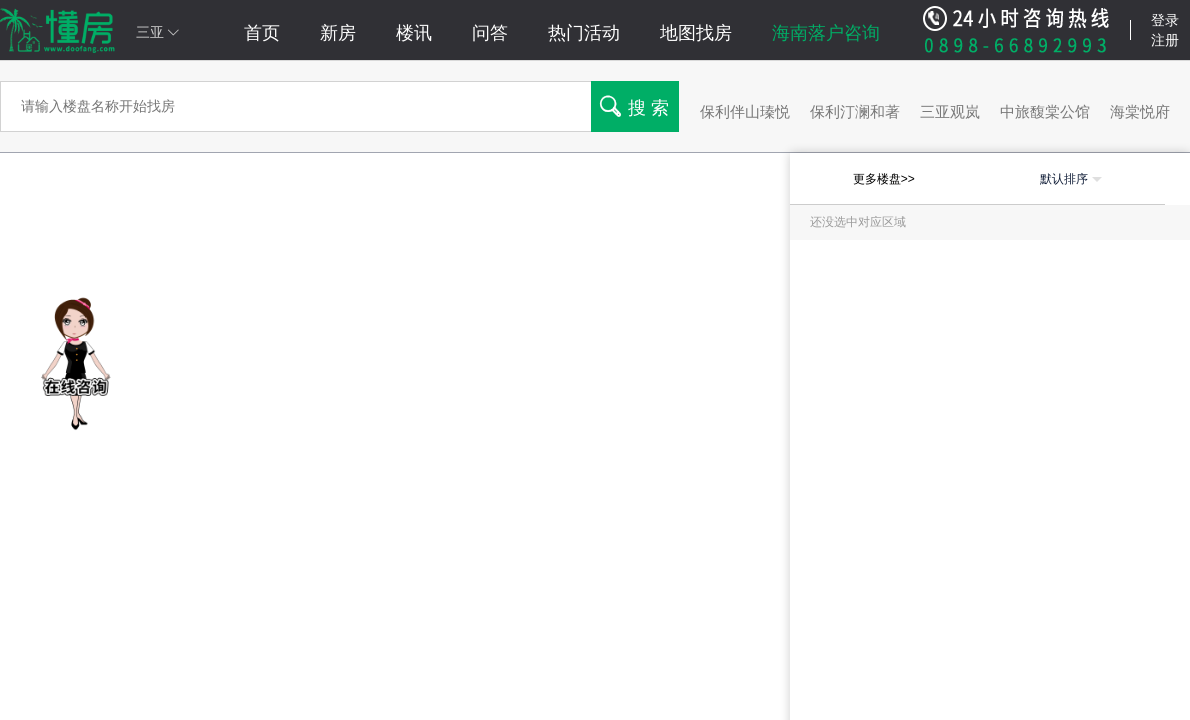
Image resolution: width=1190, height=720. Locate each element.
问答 (490, 33)
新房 (338, 33)
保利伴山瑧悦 (745, 111)
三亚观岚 (950, 111)
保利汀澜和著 (855, 111)
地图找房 (696, 33)
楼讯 (414, 33)
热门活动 (584, 33)
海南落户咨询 (826, 33)
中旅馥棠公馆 (1045, 111)
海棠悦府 (1140, 111)
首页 (262, 33)
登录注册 (1165, 30)
